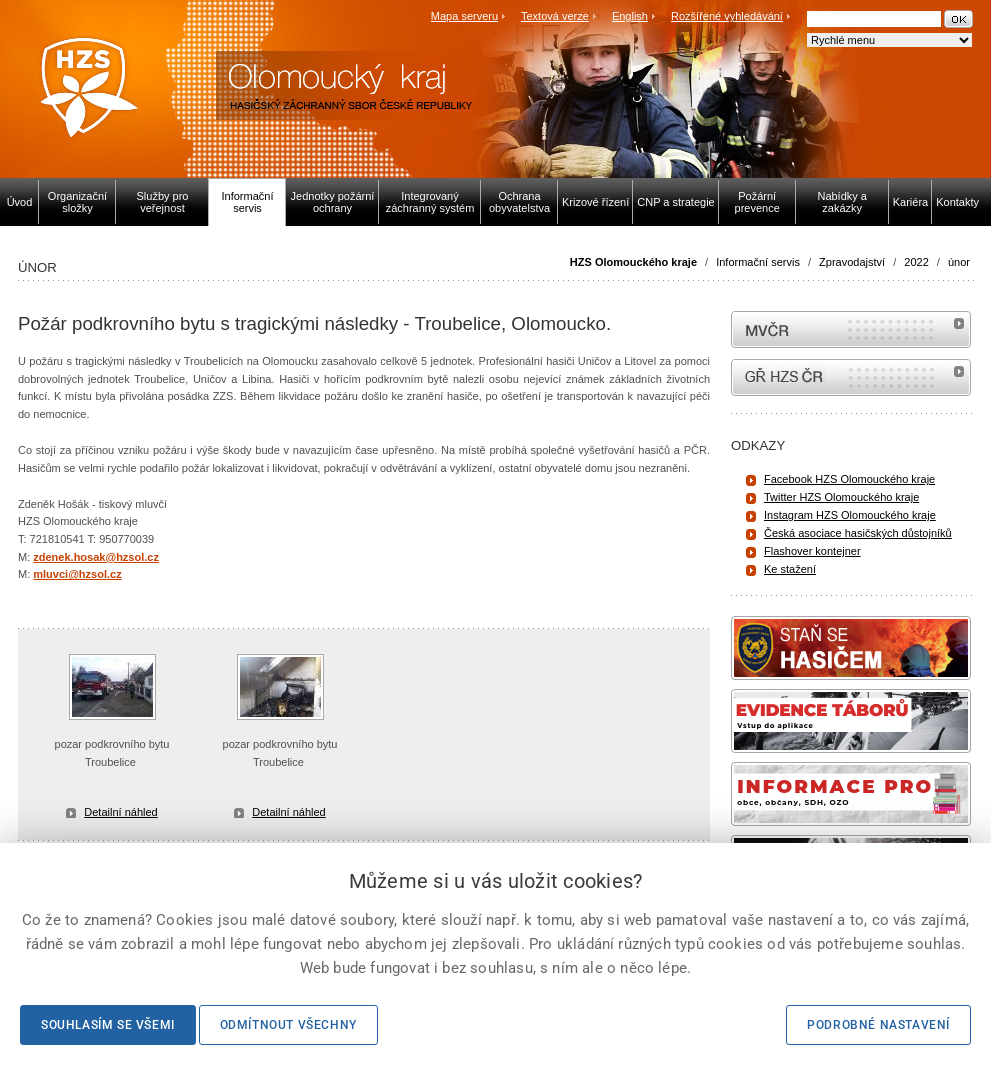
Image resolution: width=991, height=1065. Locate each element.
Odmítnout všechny (288, 1025)
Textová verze (555, 16)
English (630, 16)
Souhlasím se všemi (108, 1025)
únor (959, 262)
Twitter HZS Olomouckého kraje (841, 497)
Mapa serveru (464, 16)
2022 (916, 262)
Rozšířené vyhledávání (727, 16)
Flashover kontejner (812, 551)
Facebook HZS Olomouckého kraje (849, 479)
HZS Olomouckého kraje (633, 262)
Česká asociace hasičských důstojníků (858, 533)
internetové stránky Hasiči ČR (851, 377)
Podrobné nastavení (878, 1025)
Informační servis (758, 262)
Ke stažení (790, 569)
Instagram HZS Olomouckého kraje (850, 515)
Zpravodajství (852, 262)
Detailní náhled (120, 812)
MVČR (851, 329)
